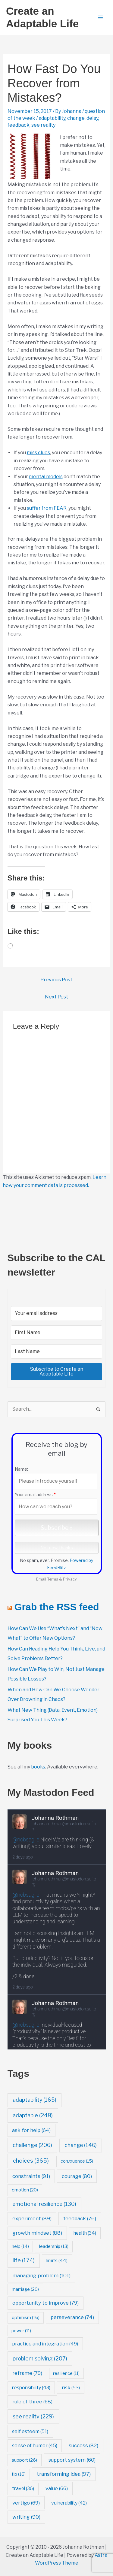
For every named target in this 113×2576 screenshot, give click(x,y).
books (38, 1767)
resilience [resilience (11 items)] (66, 2373)
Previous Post (56, 980)
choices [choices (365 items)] (31, 2160)
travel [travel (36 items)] (23, 2488)
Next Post (56, 997)
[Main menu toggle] (100, 17)
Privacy (70, 1579)
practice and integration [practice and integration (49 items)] (45, 2344)
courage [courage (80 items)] (77, 2176)
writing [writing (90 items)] (26, 2517)
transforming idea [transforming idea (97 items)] (64, 2474)
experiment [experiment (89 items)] (32, 2218)
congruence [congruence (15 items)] (77, 2161)
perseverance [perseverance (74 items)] (72, 2317)
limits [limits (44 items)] (56, 2260)
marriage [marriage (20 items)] (25, 2289)
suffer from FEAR (47, 508)
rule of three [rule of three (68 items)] (32, 2402)
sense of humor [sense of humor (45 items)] (34, 2445)
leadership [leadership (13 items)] (53, 2246)
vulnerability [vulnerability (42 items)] (69, 2503)
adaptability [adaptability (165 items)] (34, 2100)
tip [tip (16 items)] (19, 2474)
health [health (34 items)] (85, 2233)
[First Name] (56, 1332)
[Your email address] (56, 1313)
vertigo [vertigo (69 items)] (26, 2503)
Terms (52, 1579)
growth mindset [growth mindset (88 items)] (37, 2233)
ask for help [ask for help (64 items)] (31, 2130)
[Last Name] (56, 1351)
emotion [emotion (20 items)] (25, 2190)
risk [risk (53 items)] (71, 2387)
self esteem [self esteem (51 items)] (30, 2431)
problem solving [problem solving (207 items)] (40, 2358)
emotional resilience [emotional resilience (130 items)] (44, 2204)
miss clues (38, 452)
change (76, 118)
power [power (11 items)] (21, 2330)
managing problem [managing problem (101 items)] (41, 2275)
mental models (46, 476)
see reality (43, 125)
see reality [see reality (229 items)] (33, 2416)
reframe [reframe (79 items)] (27, 2373)
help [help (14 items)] (20, 2246)
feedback (19, 125)
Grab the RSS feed (56, 1607)
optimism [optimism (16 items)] (25, 2317)
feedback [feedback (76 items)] (79, 2218)
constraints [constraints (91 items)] (31, 2176)
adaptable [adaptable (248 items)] (33, 2115)
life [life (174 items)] (24, 2260)
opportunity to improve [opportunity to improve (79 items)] (45, 2303)
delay (92, 118)
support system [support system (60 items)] (72, 2460)
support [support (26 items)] (24, 2460)
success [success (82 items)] (83, 2445)
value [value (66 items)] (57, 2488)
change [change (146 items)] (80, 2145)
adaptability (52, 118)
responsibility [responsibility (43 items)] (31, 2387)
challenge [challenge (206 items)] (32, 2145)
